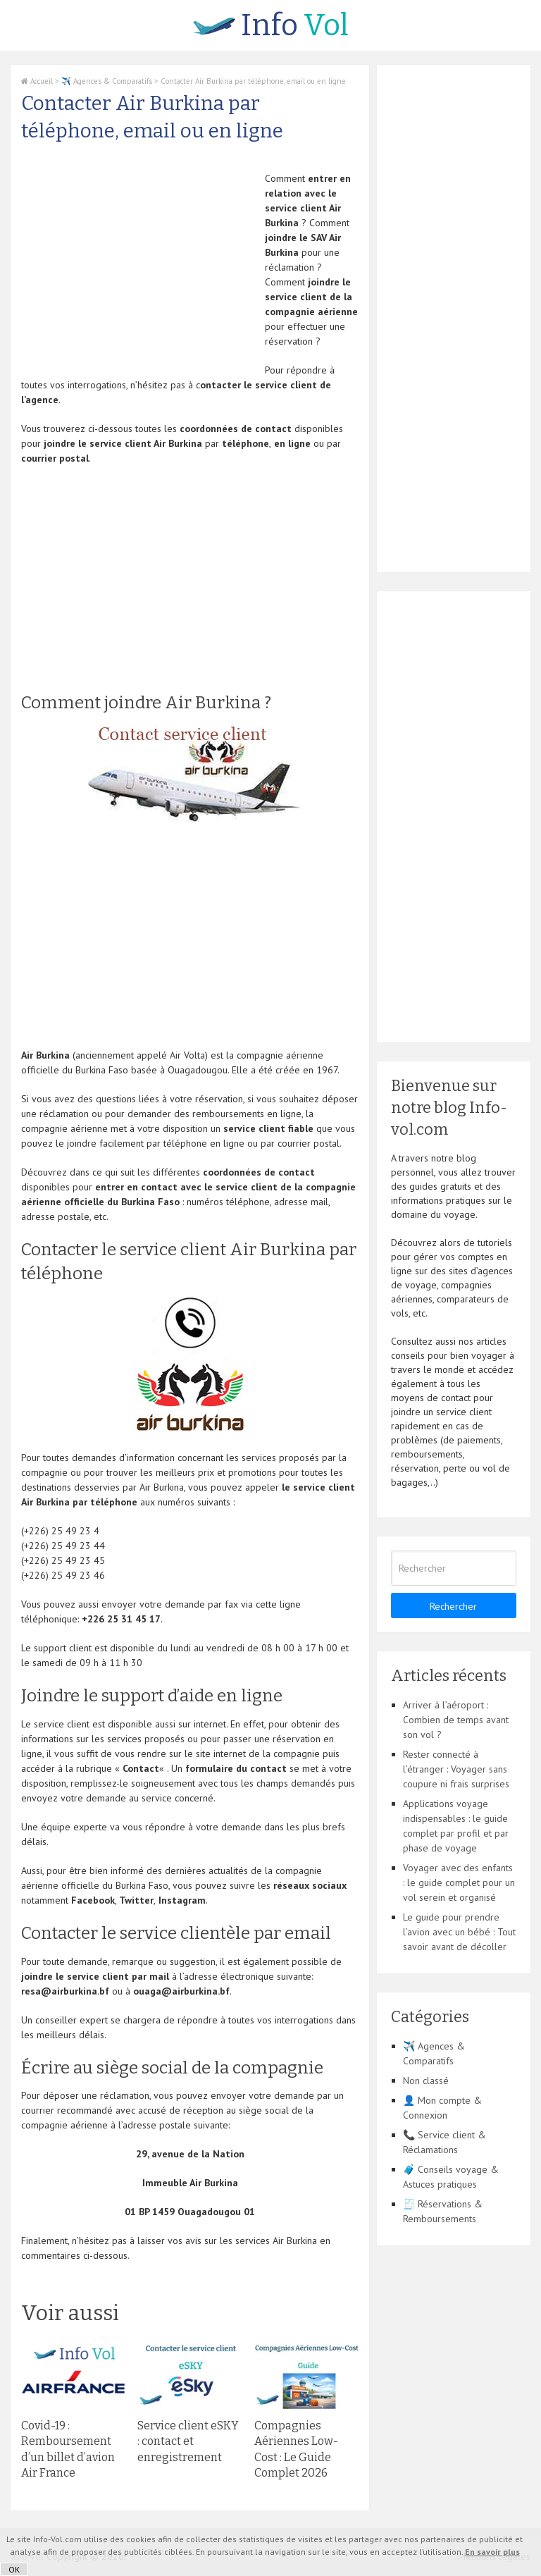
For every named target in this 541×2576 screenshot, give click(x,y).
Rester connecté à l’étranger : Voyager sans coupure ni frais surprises (456, 1769)
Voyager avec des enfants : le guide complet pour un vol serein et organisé (459, 1882)
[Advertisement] (139, 270)
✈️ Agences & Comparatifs (106, 81)
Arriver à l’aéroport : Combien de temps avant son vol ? (456, 1720)
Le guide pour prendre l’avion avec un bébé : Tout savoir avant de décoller (459, 1932)
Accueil (37, 81)
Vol (271, 25)
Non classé (426, 2080)
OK (14, 2569)
